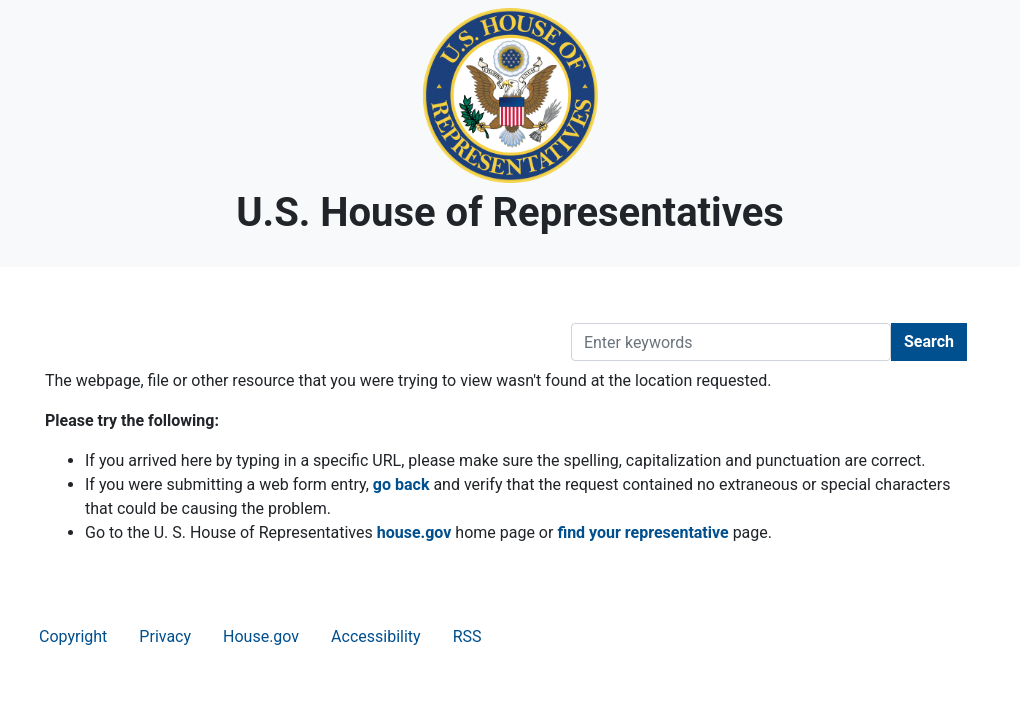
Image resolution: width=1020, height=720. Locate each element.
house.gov (414, 532)
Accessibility (376, 636)
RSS (467, 636)
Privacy (165, 636)
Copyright (73, 636)
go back (401, 484)
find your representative (642, 532)
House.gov (261, 636)
